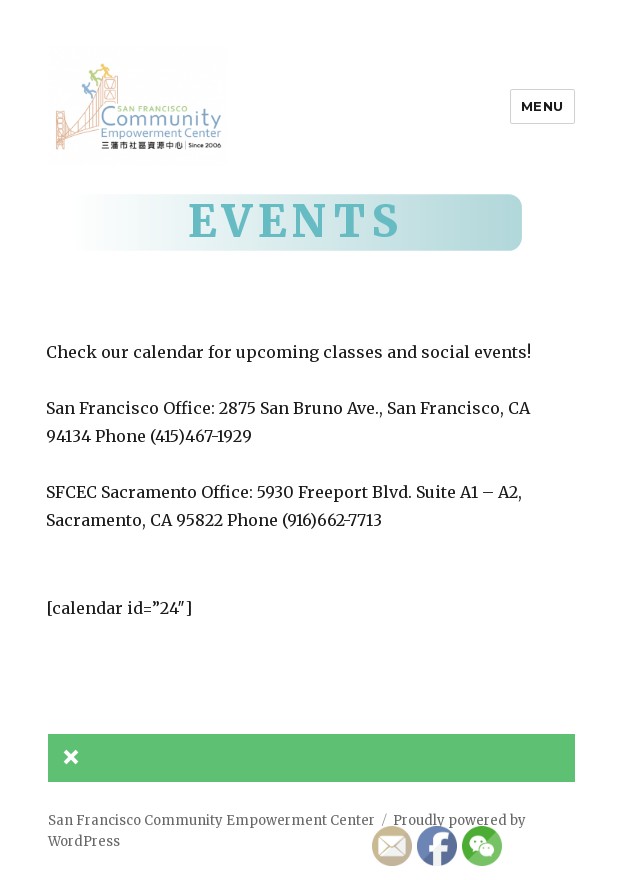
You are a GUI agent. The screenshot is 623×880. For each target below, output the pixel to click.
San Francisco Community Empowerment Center (211, 820)
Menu (542, 106)
